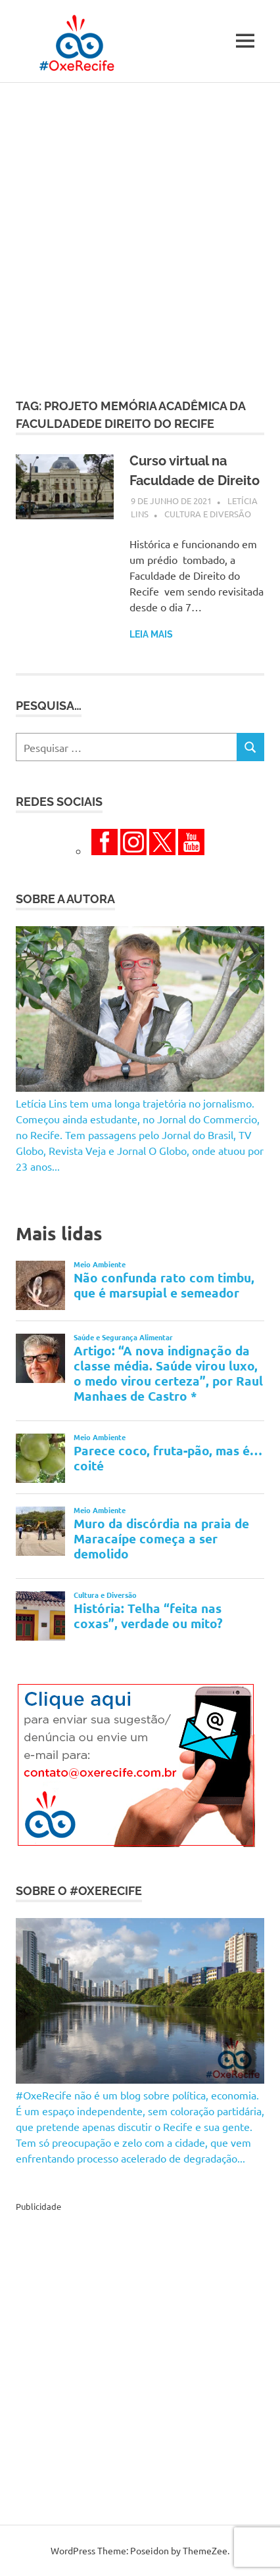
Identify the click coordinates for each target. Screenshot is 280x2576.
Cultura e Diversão (207, 513)
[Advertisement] (140, 229)
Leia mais (151, 634)
